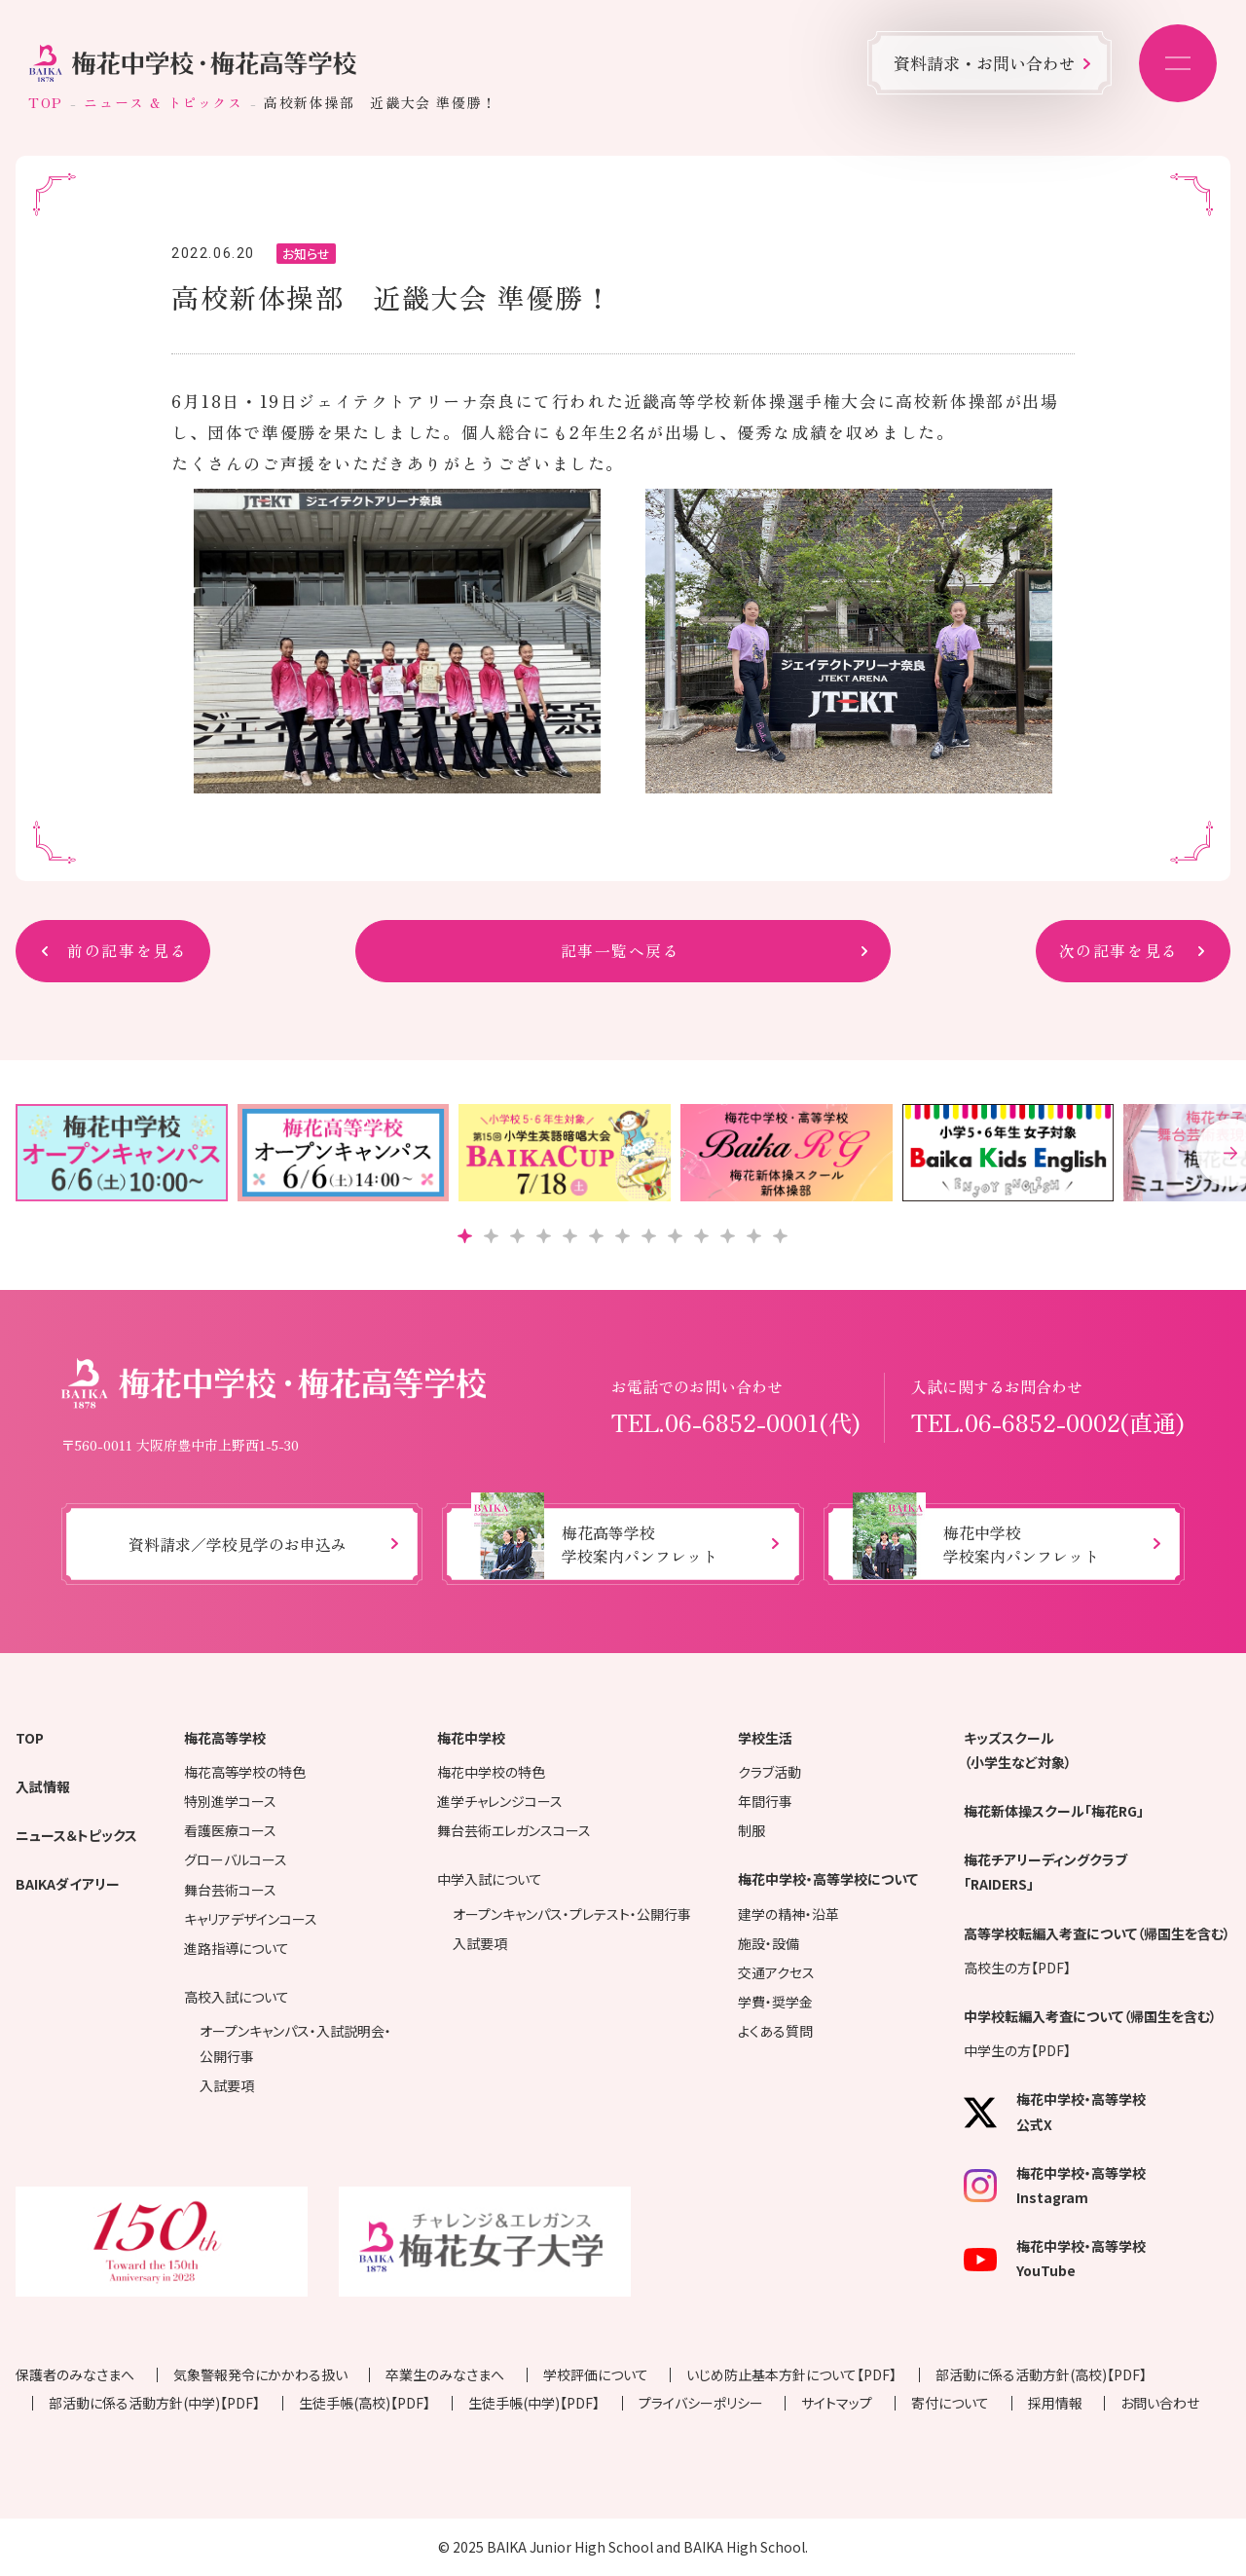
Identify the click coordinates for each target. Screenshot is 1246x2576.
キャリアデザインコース (250, 1919)
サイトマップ (836, 2402)
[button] (465, 1236)
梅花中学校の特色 (491, 1772)
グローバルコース (235, 1859)
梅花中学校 (471, 1738)
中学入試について (489, 1879)
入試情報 (43, 1786)
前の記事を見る (127, 951)
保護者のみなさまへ (75, 2374)
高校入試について (236, 1996)
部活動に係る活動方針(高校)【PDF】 (1041, 2374)
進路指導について (236, 1948)
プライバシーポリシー (701, 2402)
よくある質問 (775, 2031)
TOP (45, 102)
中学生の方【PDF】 (1017, 2050)
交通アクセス (776, 1972)
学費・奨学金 (775, 2001)
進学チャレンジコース (500, 1801)
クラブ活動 (769, 1772)
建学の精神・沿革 (788, 1914)
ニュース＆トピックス (76, 1835)
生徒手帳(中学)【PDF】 (534, 2402)
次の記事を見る (1119, 951)
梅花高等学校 (225, 1738)
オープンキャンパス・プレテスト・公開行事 (572, 1914)
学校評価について (595, 2374)
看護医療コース (230, 1830)
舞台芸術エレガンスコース (514, 1830)
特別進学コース (230, 1801)
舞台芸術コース (230, 1889)
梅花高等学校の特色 (245, 1772)
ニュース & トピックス (163, 102)
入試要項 (227, 2085)
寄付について (950, 2402)
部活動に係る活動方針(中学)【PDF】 (154, 2402)
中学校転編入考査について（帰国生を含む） (1090, 2016)
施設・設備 (768, 1943)
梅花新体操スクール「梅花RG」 (1054, 1811)
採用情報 (1055, 2402)
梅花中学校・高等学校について (828, 1879)
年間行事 (765, 1801)
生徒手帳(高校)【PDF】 (364, 2402)
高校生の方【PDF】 (1017, 1967)
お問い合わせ (1159, 2402)
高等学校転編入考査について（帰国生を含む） (1097, 1933)
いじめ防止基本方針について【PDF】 (791, 2374)
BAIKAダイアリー (68, 1884)
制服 (751, 1830)
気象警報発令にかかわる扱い (260, 2374)
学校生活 (765, 1738)
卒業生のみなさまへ (444, 2374)
